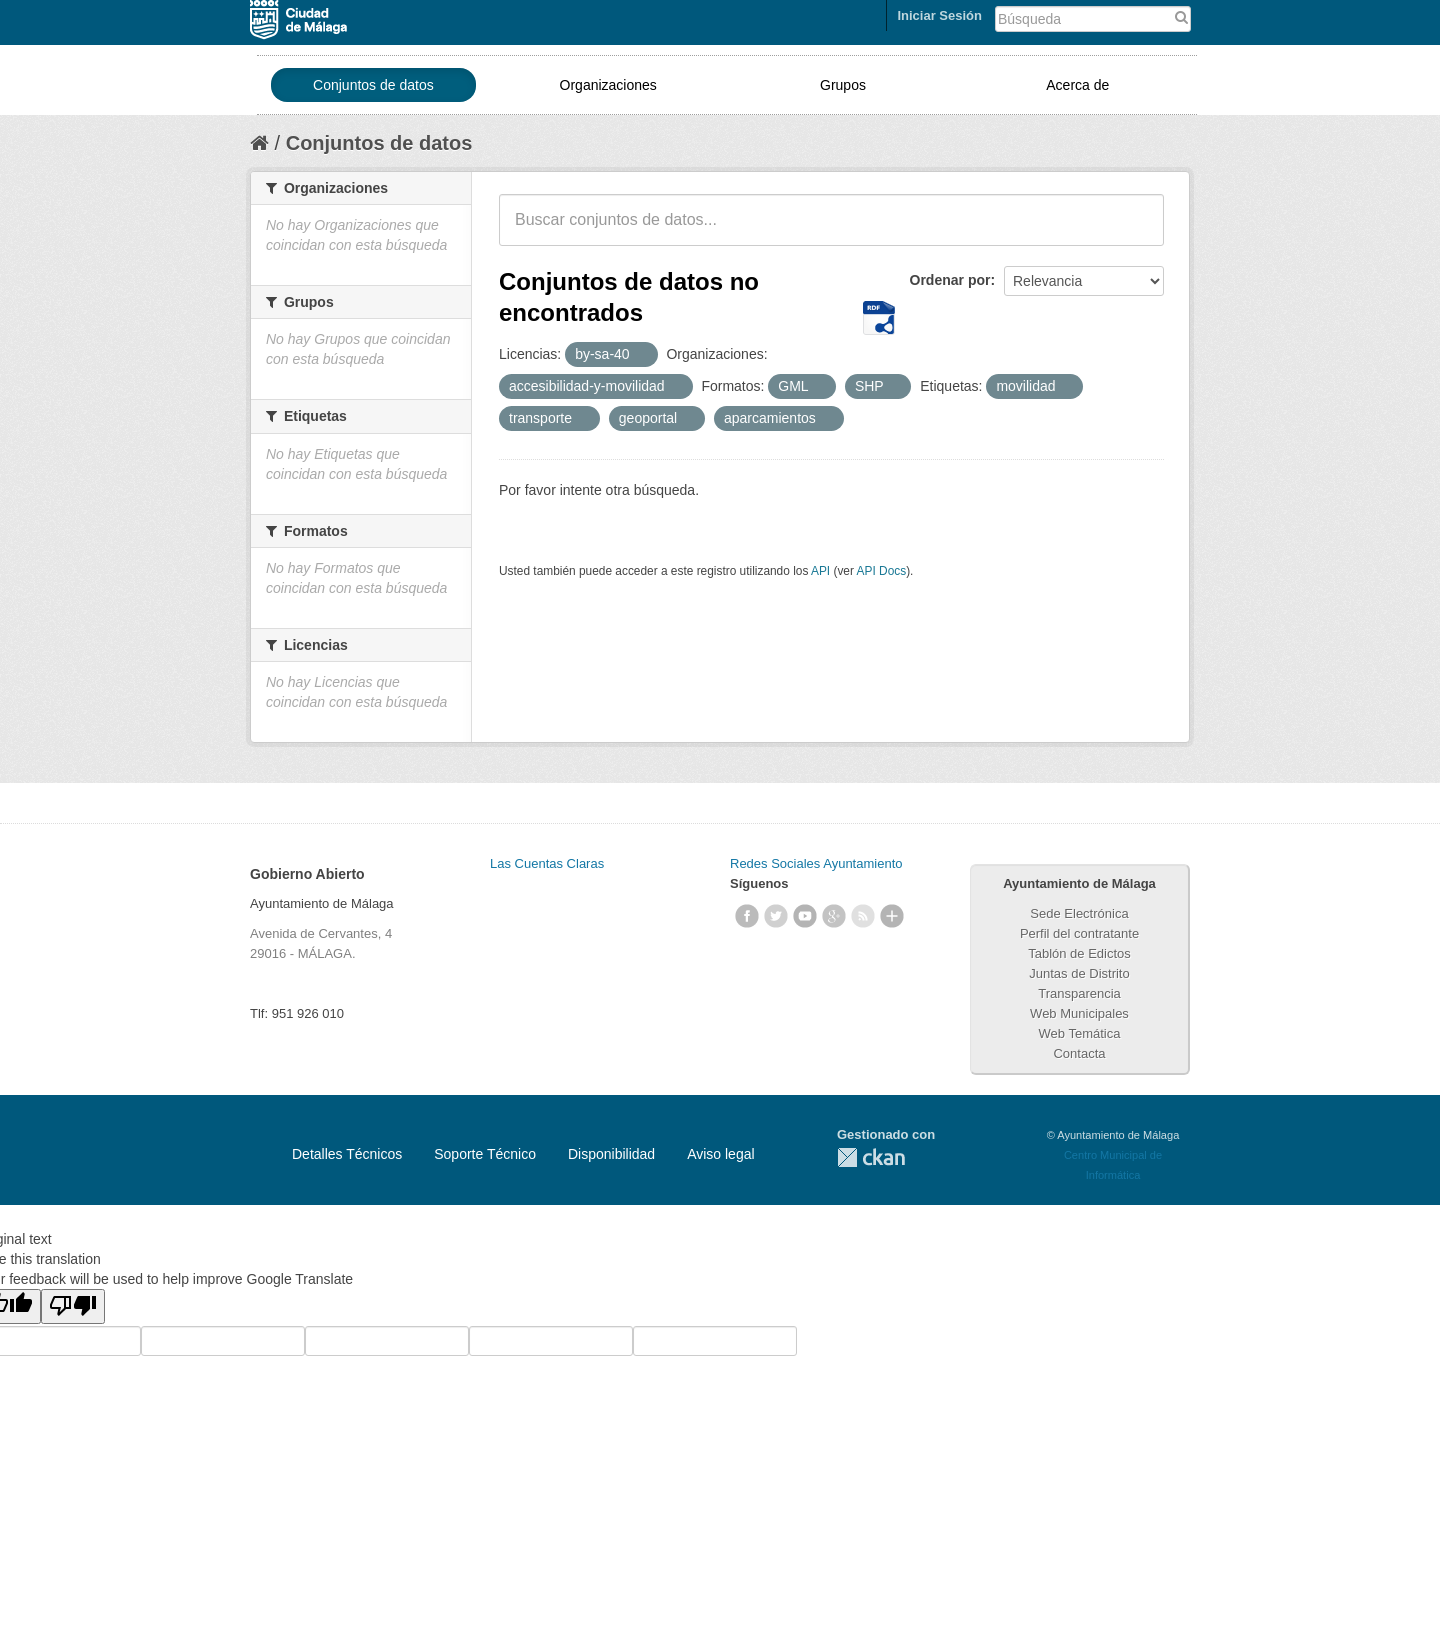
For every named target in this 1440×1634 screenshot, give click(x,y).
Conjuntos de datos (373, 85)
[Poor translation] (73, 1306)
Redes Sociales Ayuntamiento (816, 863)
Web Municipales (1079, 1013)
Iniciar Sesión (939, 15)
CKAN (871, 1157)
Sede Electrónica (1079, 913)
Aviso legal (720, 1154)
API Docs (882, 571)
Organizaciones (608, 85)
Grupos (843, 85)
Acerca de (1077, 85)
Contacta (1079, 1053)
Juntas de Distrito (1079, 973)
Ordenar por (950, 280)
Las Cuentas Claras (547, 863)
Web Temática (1080, 1033)
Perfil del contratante (1079, 933)
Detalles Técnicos (347, 1154)
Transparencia (1079, 993)
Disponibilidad (611, 1154)
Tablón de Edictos (1079, 953)
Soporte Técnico (485, 1154)
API (820, 571)
